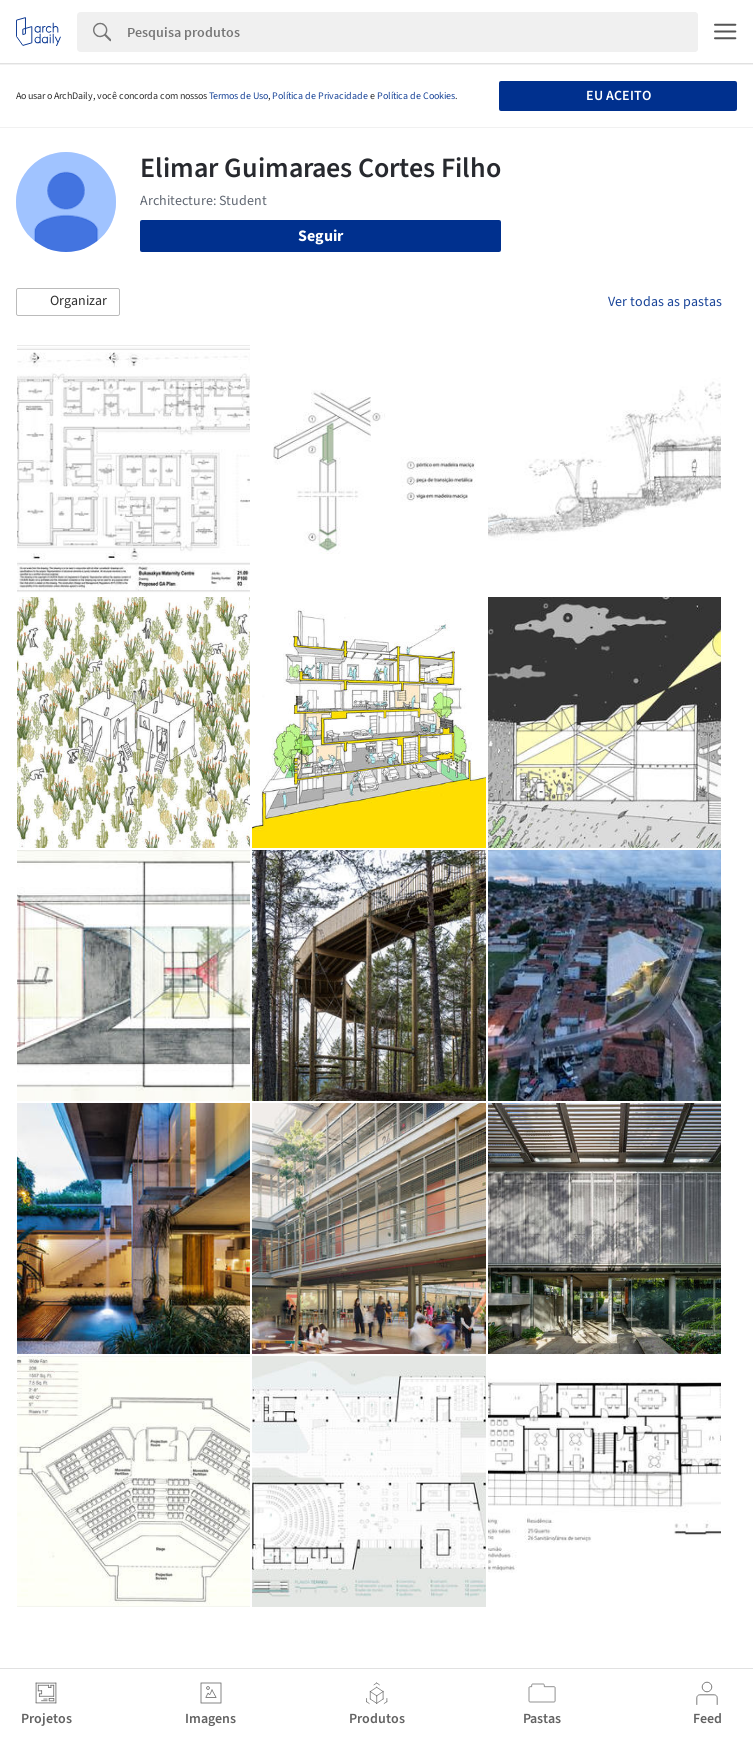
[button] (68, 302)
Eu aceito (618, 96)
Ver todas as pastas (665, 302)
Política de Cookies (416, 96)
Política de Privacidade (320, 96)
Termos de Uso (238, 96)
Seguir (320, 236)
